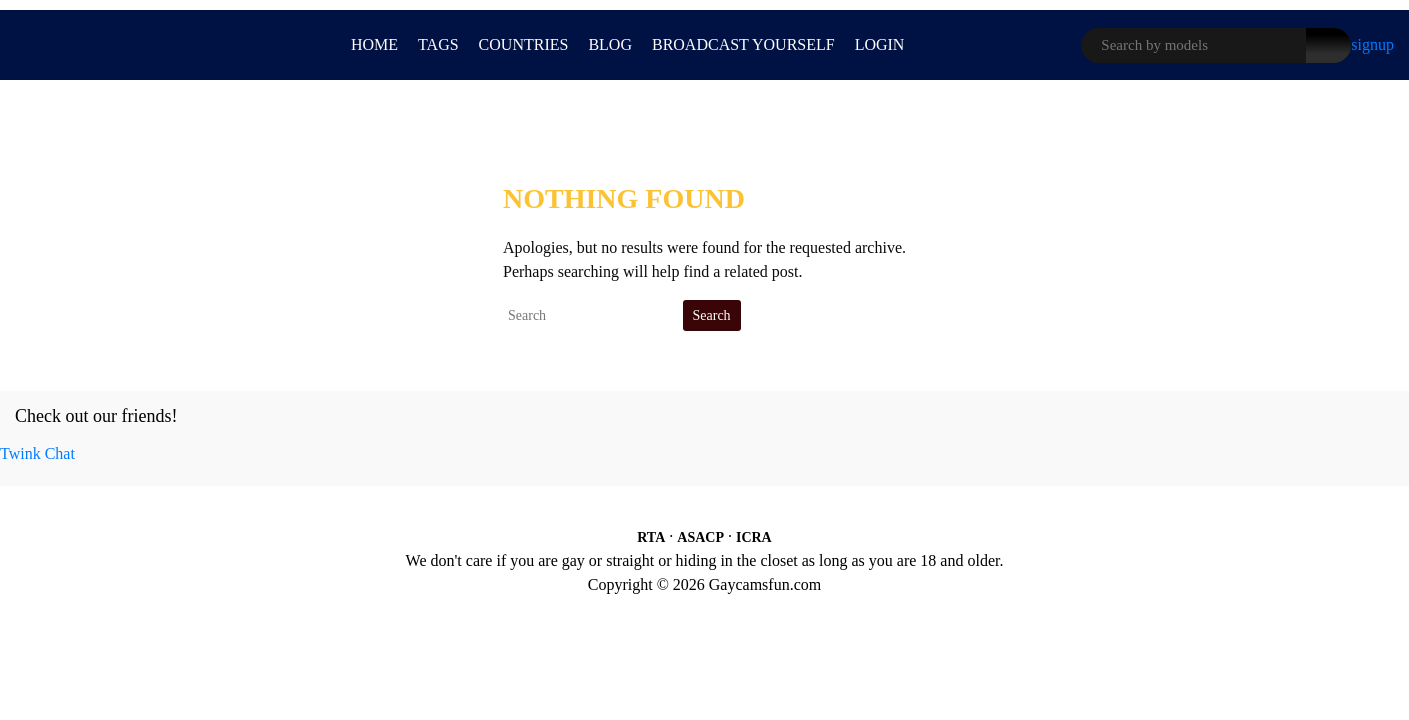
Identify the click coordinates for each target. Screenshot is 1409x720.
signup (1372, 44)
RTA (651, 537)
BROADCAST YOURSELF (743, 44)
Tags (438, 44)
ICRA (754, 537)
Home (374, 44)
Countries (524, 44)
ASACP (700, 537)
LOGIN (880, 44)
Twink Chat (37, 453)
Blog (610, 44)
